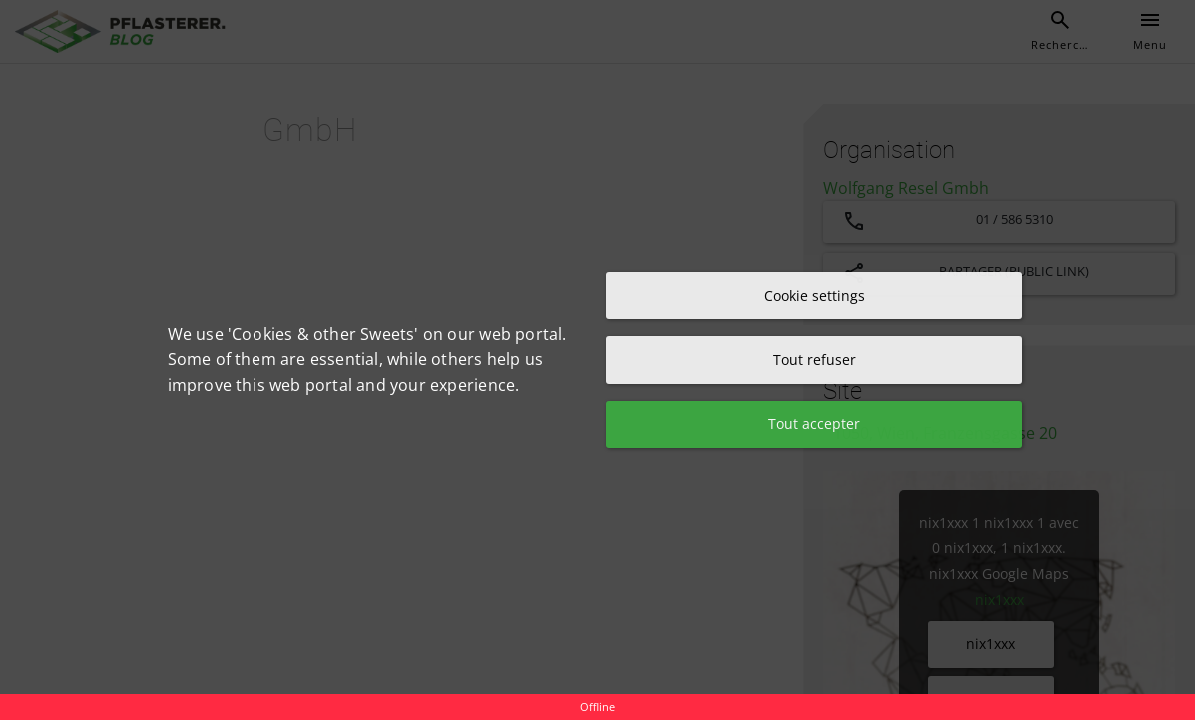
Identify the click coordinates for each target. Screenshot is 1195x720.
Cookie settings (814, 294)
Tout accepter (814, 424)
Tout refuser (814, 359)
